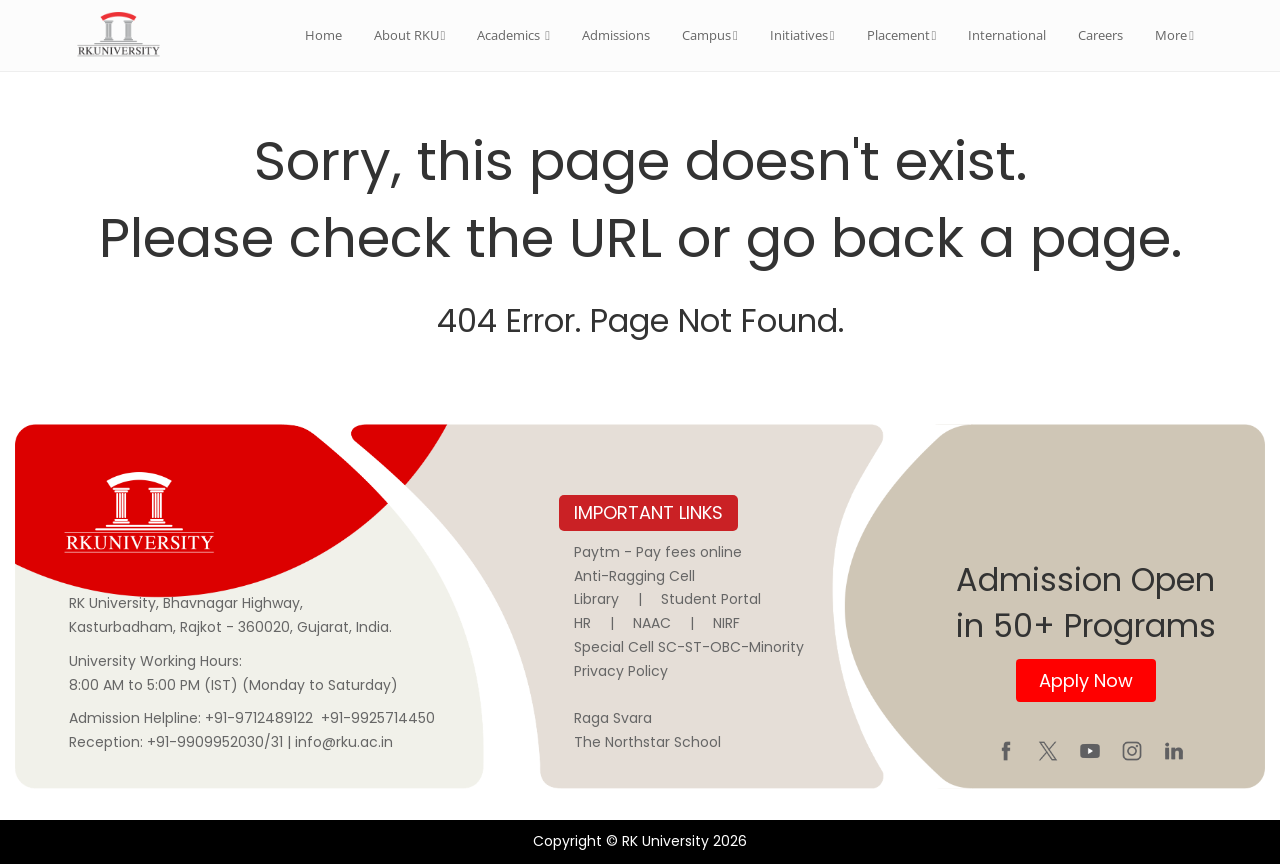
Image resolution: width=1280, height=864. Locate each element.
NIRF (726, 623)
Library (596, 599)
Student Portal (711, 599)
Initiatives (802, 35)
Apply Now (1086, 680)
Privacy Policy (621, 671)
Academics (513, 35)
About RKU (410, 35)
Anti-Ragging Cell (634, 576)
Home (323, 35)
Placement (902, 35)
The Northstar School (647, 742)
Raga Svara (613, 718)
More (1174, 35)
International (1007, 35)
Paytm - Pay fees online (658, 552)
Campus (710, 35)
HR (582, 623)
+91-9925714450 (378, 718)
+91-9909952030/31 (217, 742)
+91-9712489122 (259, 718)
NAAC (652, 623)
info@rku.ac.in (344, 742)
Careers (1100, 35)
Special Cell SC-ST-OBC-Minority (689, 647)
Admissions (616, 35)
